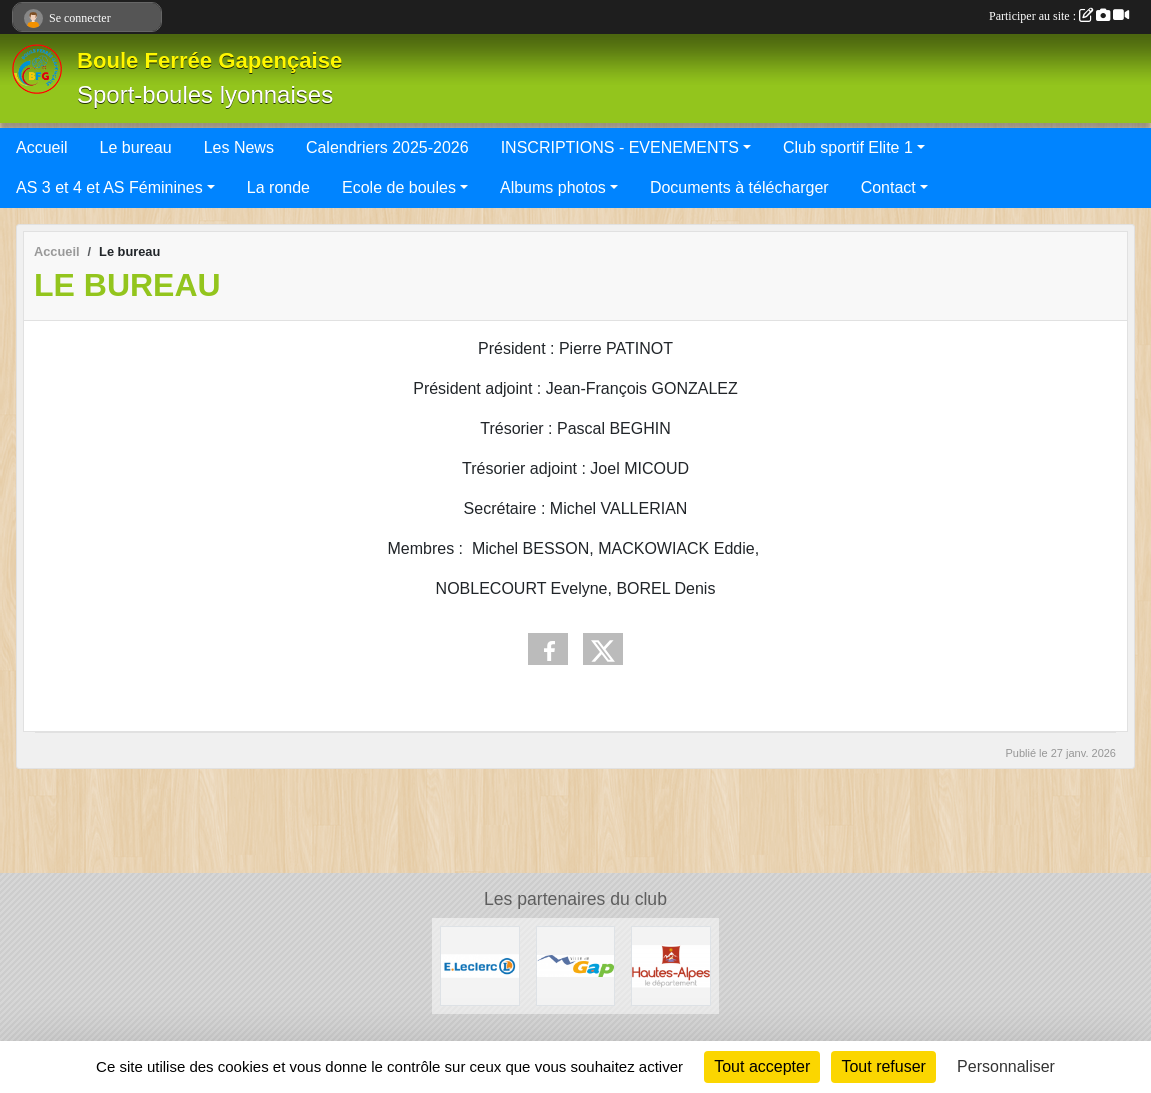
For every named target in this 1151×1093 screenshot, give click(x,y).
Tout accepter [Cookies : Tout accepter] (762, 1066)
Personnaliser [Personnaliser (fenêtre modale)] (1006, 1066)
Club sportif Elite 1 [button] (848, 147)
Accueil (42, 147)
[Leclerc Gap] (480, 964)
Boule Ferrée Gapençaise (209, 60)
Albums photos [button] (553, 187)
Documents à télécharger (739, 187)
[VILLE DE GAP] (576, 964)
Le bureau (136, 147)
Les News (239, 147)
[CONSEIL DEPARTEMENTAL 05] (671, 964)
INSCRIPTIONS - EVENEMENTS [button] (620, 147)
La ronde (278, 187)
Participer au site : (1059, 16)
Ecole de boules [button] (399, 187)
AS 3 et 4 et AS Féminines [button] (109, 187)
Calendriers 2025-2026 (387, 147)
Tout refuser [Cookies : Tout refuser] (883, 1066)
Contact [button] (888, 187)
